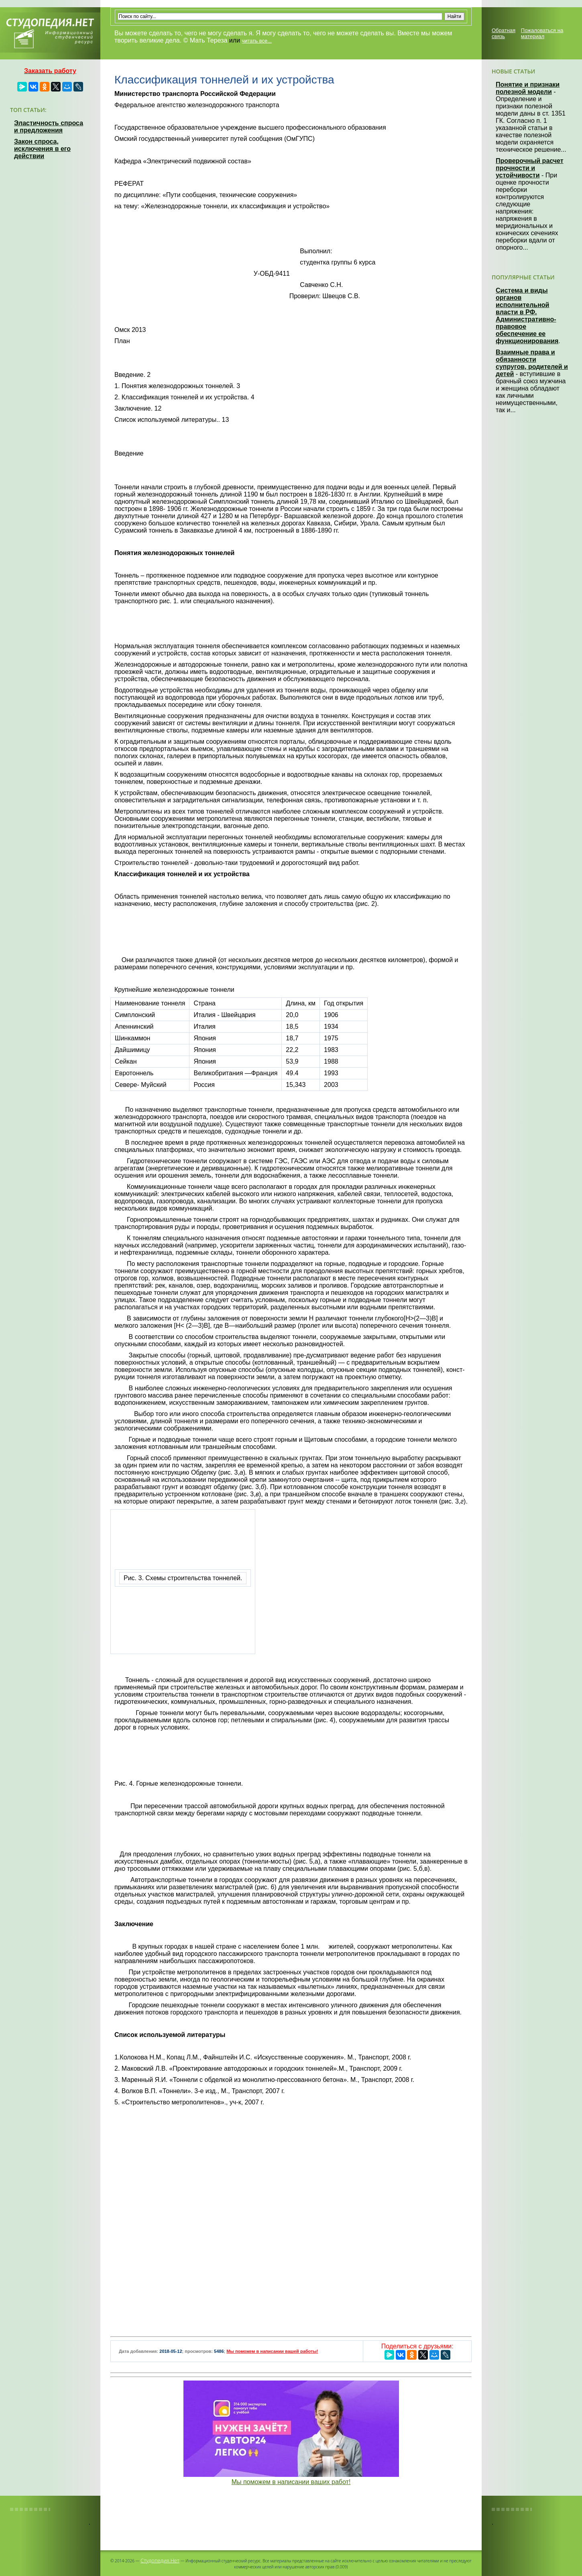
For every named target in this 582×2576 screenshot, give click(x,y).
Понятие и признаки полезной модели (528, 88)
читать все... (257, 41)
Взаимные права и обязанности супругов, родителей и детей (532, 363)
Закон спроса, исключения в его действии (42, 148)
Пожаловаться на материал (542, 33)
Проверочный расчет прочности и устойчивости (530, 168)
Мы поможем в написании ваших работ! (291, 2481)
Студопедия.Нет (159, 2560)
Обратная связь (503, 33)
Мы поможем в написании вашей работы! (272, 2351)
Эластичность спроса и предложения (48, 127)
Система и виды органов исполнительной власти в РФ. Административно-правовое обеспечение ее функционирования (527, 315)
